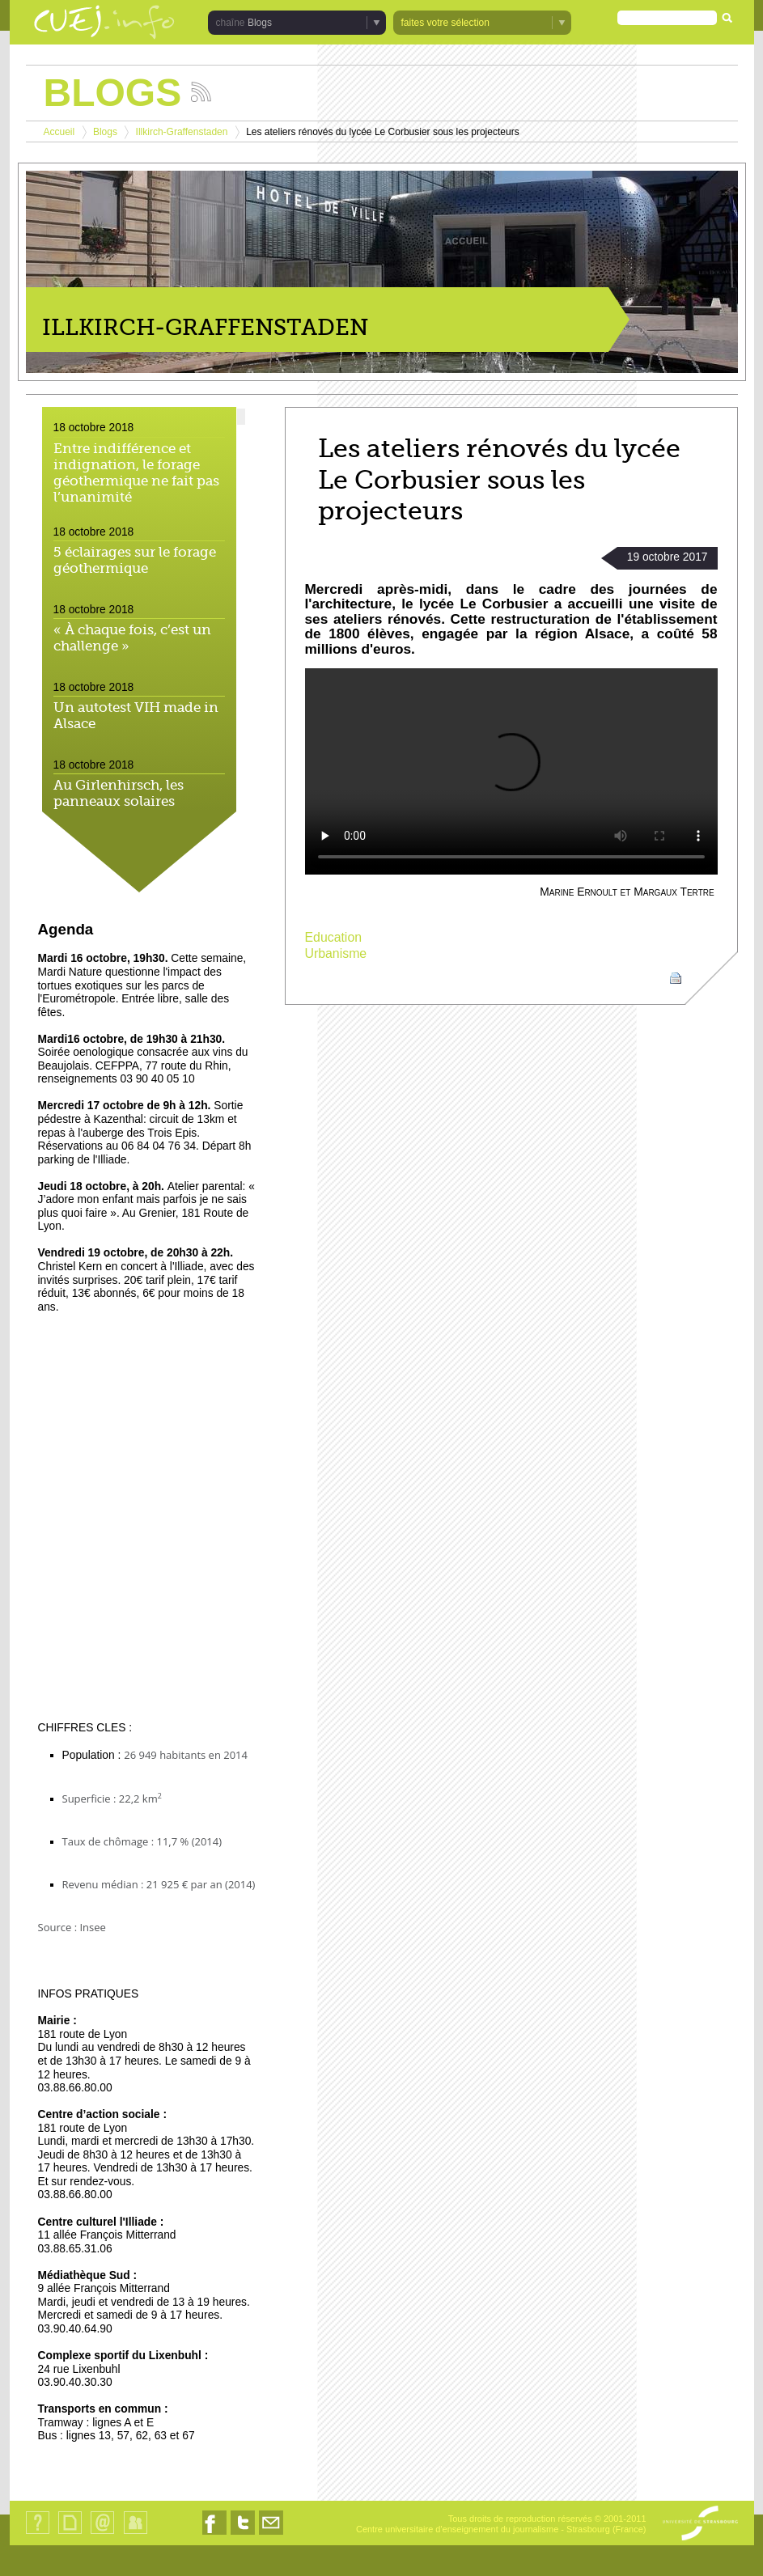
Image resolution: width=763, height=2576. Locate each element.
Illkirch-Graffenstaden (182, 132)
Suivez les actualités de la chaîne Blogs (201, 92)
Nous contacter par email (271, 2534)
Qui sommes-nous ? (37, 2533)
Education (333, 937)
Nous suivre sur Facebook (214, 2534)
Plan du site (69, 2533)
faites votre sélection (445, 22)
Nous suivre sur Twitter (243, 2534)
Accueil (59, 132)
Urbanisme (336, 953)
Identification (135, 2533)
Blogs (260, 22)
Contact (102, 2533)
